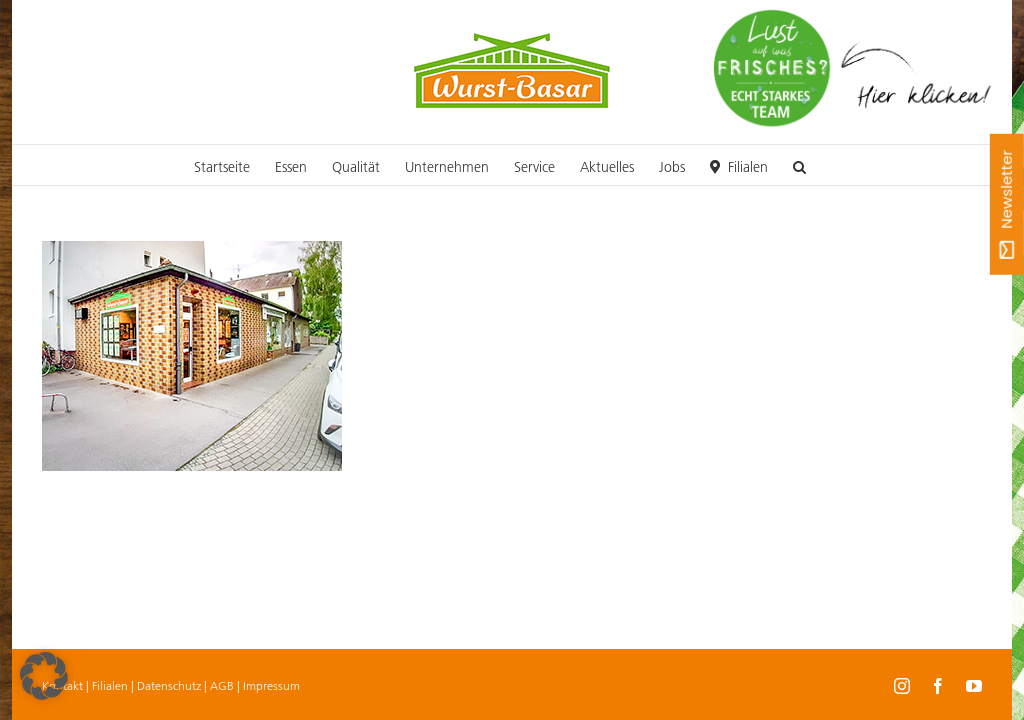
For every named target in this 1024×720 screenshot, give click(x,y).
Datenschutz (169, 685)
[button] (799, 165)
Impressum (271, 685)
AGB (222, 685)
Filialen (110, 685)
